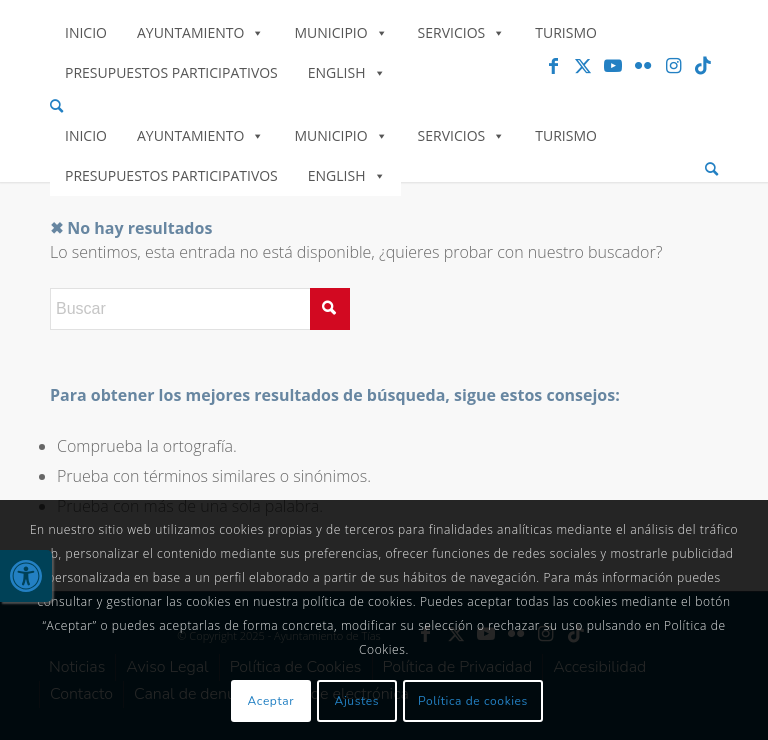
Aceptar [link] (271, 701)
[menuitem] (384, 106)
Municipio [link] (340, 32)
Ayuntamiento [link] (200, 32)
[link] (26, 576)
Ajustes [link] (357, 701)
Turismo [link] (566, 32)
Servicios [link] (462, 32)
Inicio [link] (86, 32)
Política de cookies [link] (473, 701)
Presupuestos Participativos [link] (171, 72)
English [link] (347, 72)
